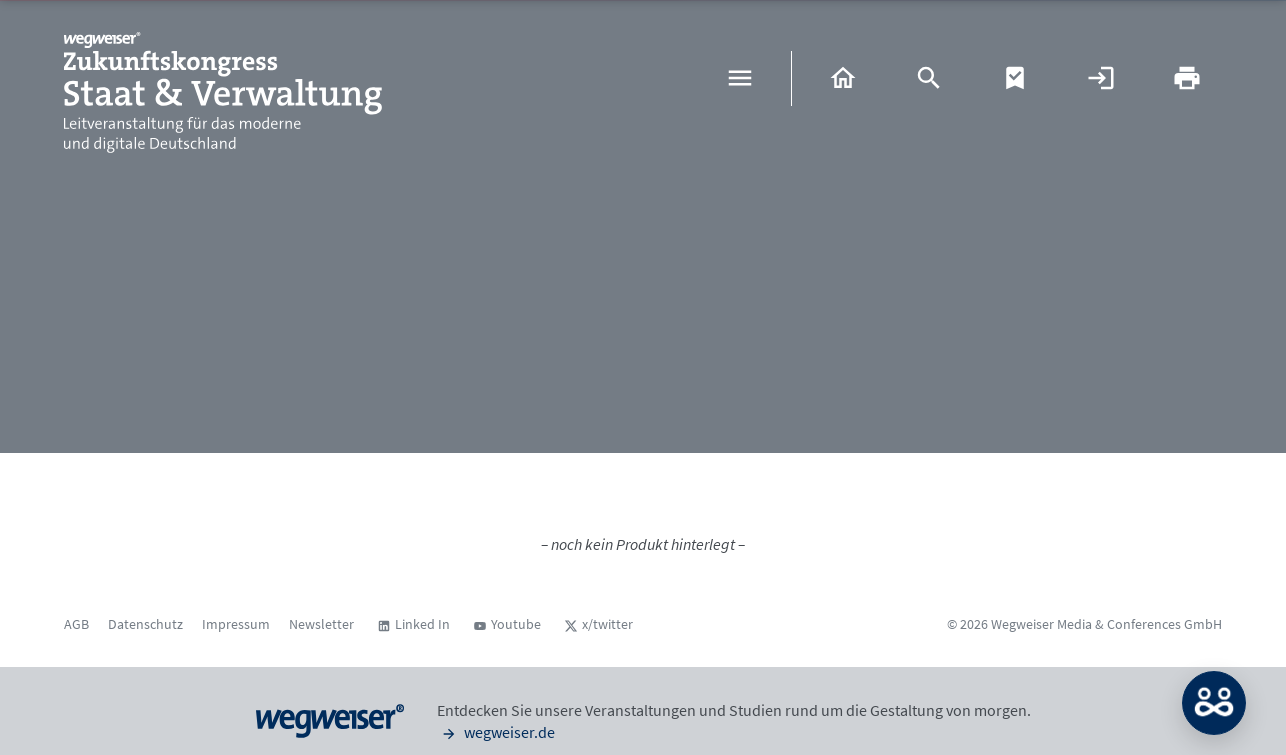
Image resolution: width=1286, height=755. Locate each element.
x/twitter (607, 624)
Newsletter (321, 624)
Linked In (422, 624)
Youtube (516, 624)
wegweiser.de (496, 732)
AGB (76, 624)
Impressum (236, 624)
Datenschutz (145, 624)
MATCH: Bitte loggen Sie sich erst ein (1214, 703)
